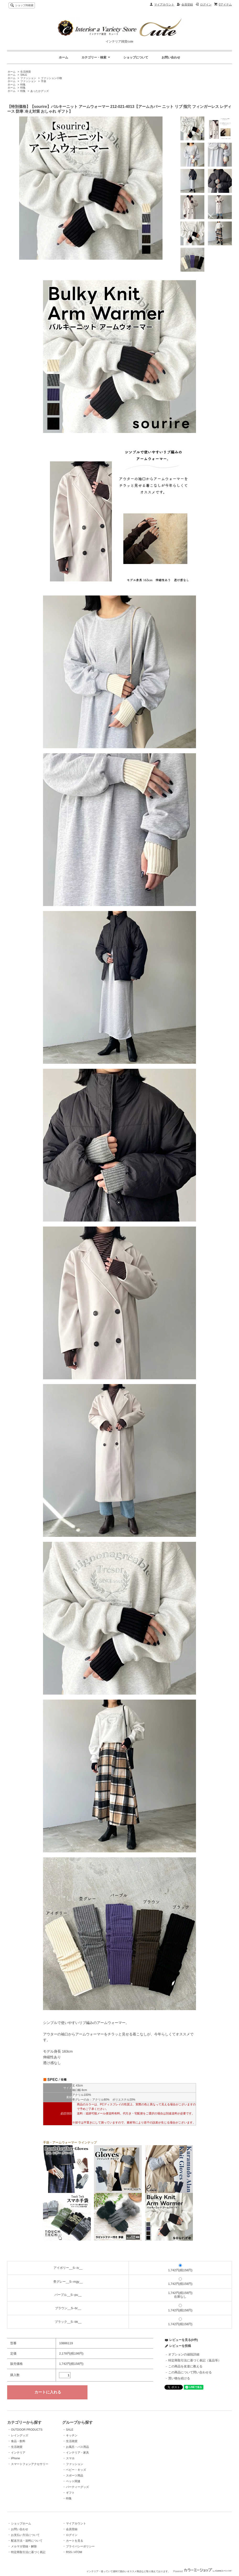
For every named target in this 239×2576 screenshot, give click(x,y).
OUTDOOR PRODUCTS (27, 2429)
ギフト (70, 2492)
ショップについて (135, 57)
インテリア (18, 2452)
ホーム (63, 57)
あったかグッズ (39, 91)
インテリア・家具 (77, 2452)
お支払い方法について (25, 2535)
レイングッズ (19, 2435)
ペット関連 (73, 2481)
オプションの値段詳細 (183, 2354)
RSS (69, 2552)
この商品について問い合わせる (190, 2372)
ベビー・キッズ (76, 2469)
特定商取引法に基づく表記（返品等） (194, 2360)
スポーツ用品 (74, 2475)
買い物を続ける (179, 2378)
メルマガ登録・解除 (24, 2546)
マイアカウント (164, 4)
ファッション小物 (51, 78)
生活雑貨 (25, 71)
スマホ (70, 2458)
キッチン (71, 2435)
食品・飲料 (18, 2441)
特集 (23, 84)
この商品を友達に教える (185, 2366)
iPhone (15, 2458)
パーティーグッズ (77, 2487)
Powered (202, 2571)
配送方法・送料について (27, 2540)
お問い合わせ (171, 57)
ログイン (206, 4)
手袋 (43, 81)
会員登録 (187, 4)
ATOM (78, 2552)
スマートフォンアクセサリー (29, 2464)
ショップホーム (21, 2523)
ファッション (28, 78)
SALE (23, 74)
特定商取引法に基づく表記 (28, 2552)
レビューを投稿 (180, 2346)
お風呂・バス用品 (77, 2447)
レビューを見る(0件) (183, 2340)
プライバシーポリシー (80, 2546)
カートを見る (74, 2540)
